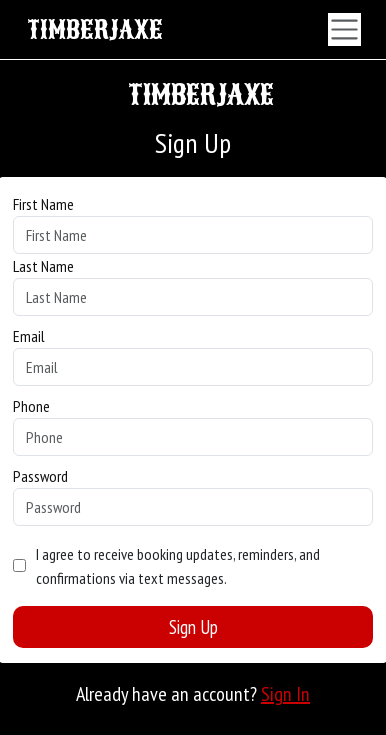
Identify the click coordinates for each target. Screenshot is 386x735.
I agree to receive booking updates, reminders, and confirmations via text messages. (178, 566)
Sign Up (193, 627)
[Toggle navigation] (344, 29)
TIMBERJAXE (95, 29)
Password (40, 476)
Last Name (43, 266)
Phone (31, 406)
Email (29, 336)
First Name (43, 204)
